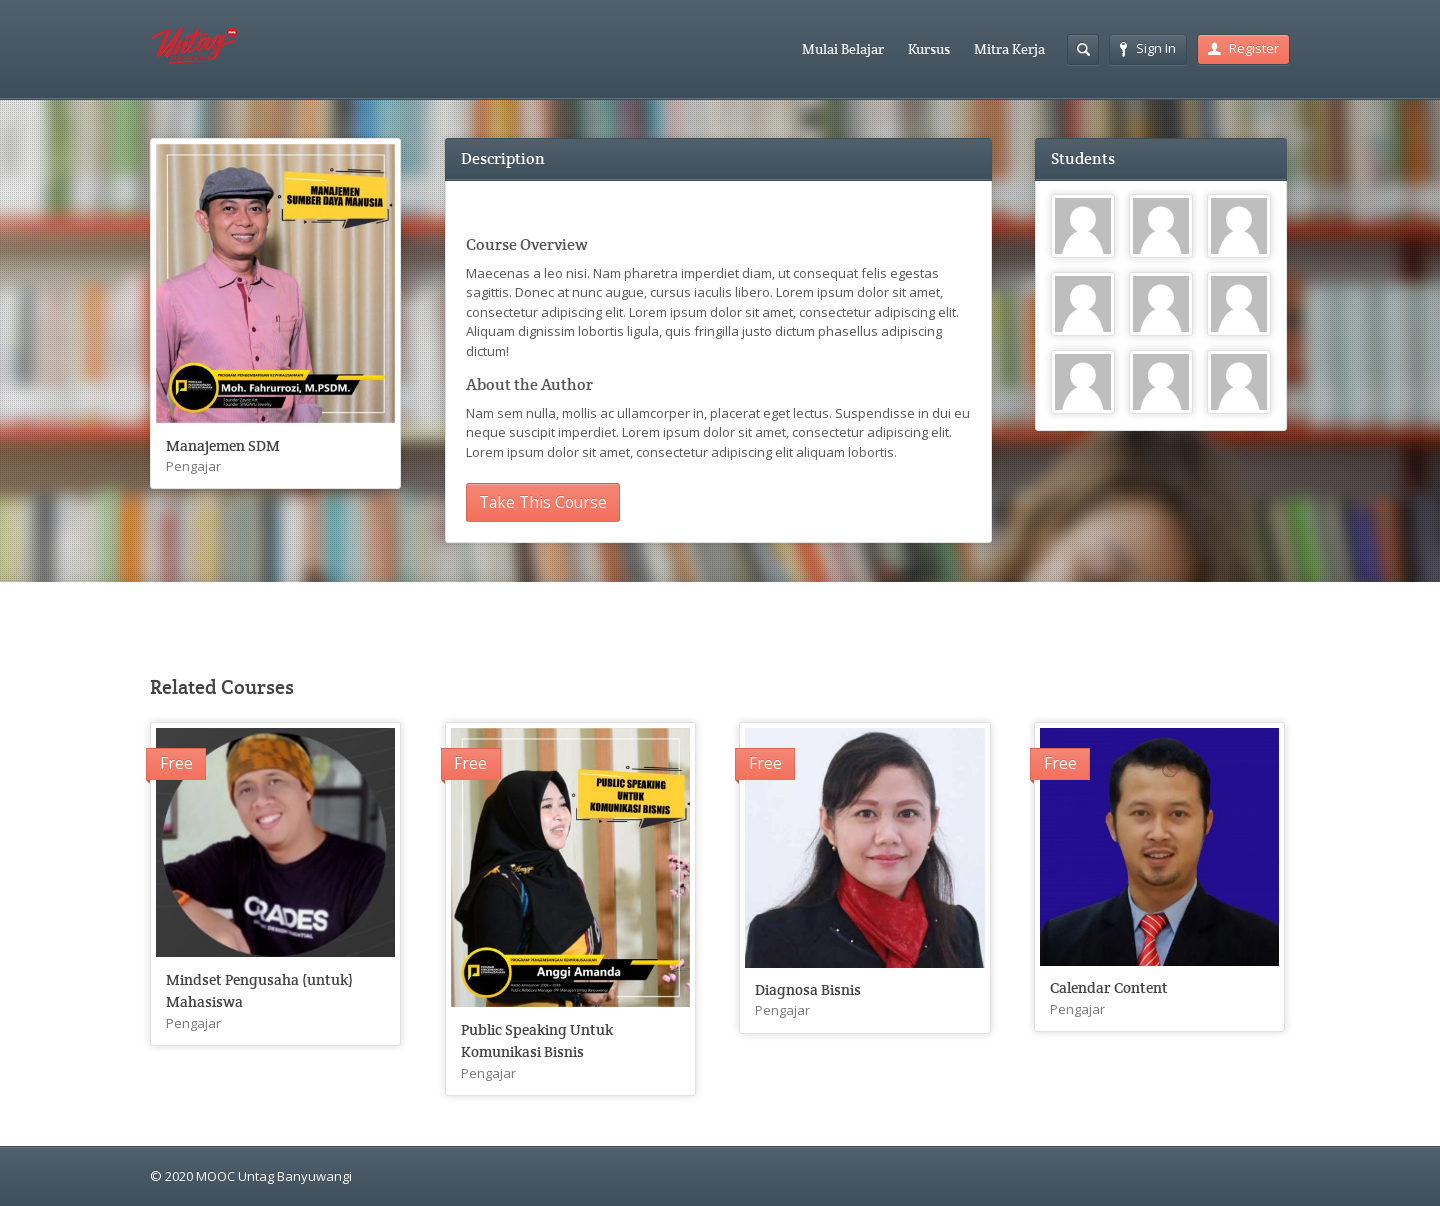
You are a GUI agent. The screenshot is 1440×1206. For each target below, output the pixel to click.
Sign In (1148, 48)
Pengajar (193, 466)
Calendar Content (1109, 987)
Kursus (929, 49)
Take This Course (543, 502)
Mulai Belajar (843, 49)
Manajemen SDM (223, 445)
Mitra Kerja (1009, 49)
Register (1243, 48)
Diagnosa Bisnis (808, 989)
